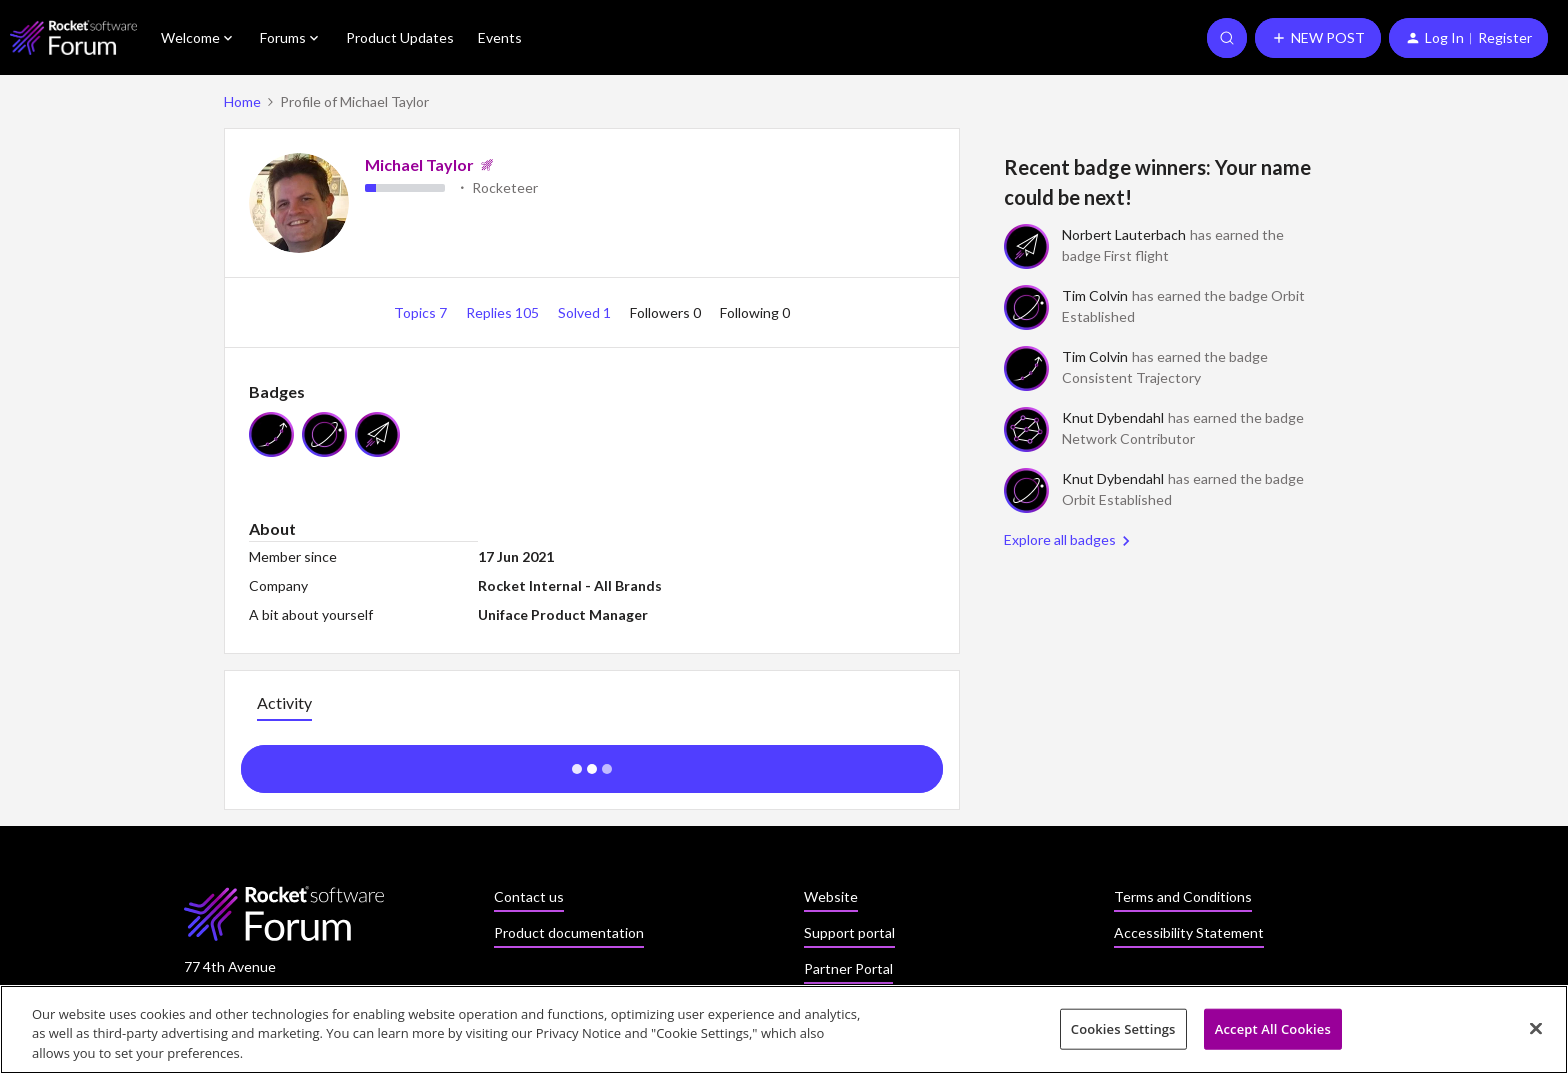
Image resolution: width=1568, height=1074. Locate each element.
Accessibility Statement (1189, 932)
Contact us (529, 896)
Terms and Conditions (1183, 896)
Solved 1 (586, 312)
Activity (284, 702)
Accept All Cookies (1273, 1035)
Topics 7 (422, 312)
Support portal (849, 932)
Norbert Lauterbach (1124, 234)
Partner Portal (848, 968)
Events (500, 37)
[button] (1318, 38)
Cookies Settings (1123, 1035)
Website (831, 896)
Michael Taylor (419, 164)
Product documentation (569, 932)
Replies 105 (504, 312)
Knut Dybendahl (1113, 417)
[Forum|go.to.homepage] (73, 37)
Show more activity (592, 763)
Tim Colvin (1095, 295)
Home (242, 101)
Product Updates (400, 37)
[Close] (1536, 1034)
